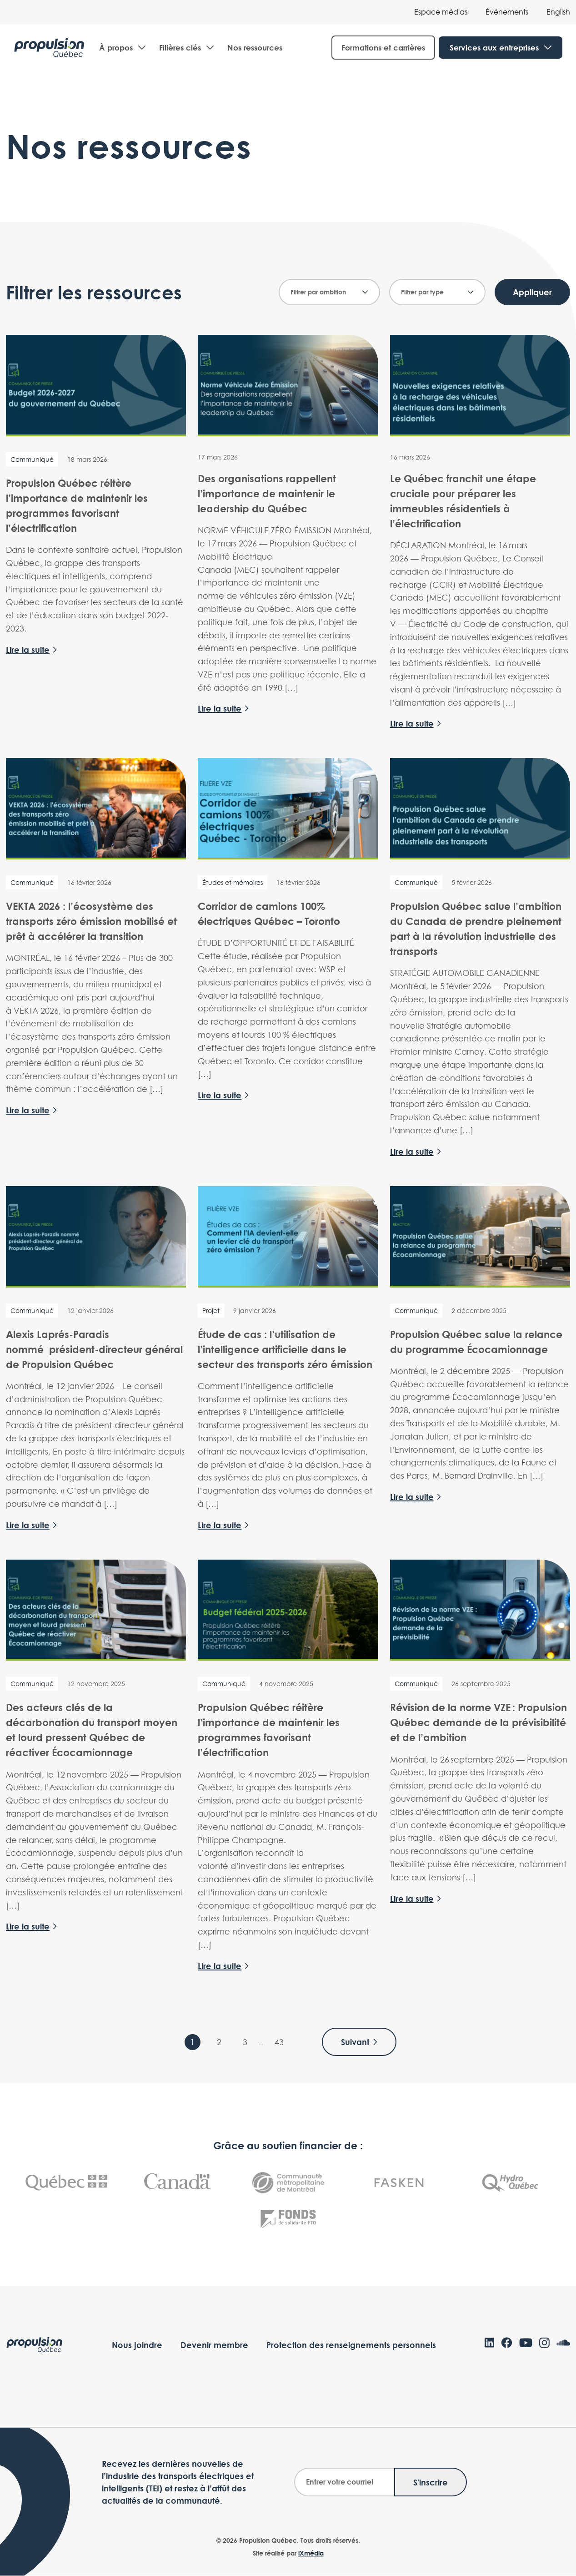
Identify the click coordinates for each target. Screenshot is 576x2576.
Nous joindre (137, 2345)
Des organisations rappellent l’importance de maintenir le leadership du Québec (267, 493)
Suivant (359, 2042)
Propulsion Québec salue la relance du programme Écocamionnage (476, 1342)
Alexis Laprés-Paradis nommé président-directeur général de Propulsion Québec (94, 1349)
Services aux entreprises (494, 48)
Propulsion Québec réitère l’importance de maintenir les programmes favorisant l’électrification (77, 505)
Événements (507, 11)
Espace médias (440, 11)
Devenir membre (214, 2345)
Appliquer (532, 292)
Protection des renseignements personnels (351, 2345)
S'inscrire (430, 2483)
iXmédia (311, 2553)
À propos (116, 49)
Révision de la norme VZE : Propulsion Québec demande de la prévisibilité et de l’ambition (478, 1723)
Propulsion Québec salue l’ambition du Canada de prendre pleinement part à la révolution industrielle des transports (475, 929)
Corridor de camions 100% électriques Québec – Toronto (269, 914)
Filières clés (180, 49)
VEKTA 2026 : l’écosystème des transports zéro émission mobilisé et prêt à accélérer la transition (91, 921)
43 (279, 2042)
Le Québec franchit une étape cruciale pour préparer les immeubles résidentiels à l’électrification (463, 501)
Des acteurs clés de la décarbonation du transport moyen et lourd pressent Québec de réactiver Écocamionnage (91, 1730)
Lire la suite (28, 650)
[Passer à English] (558, 12)
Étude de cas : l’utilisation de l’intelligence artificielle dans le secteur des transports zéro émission (285, 1349)
